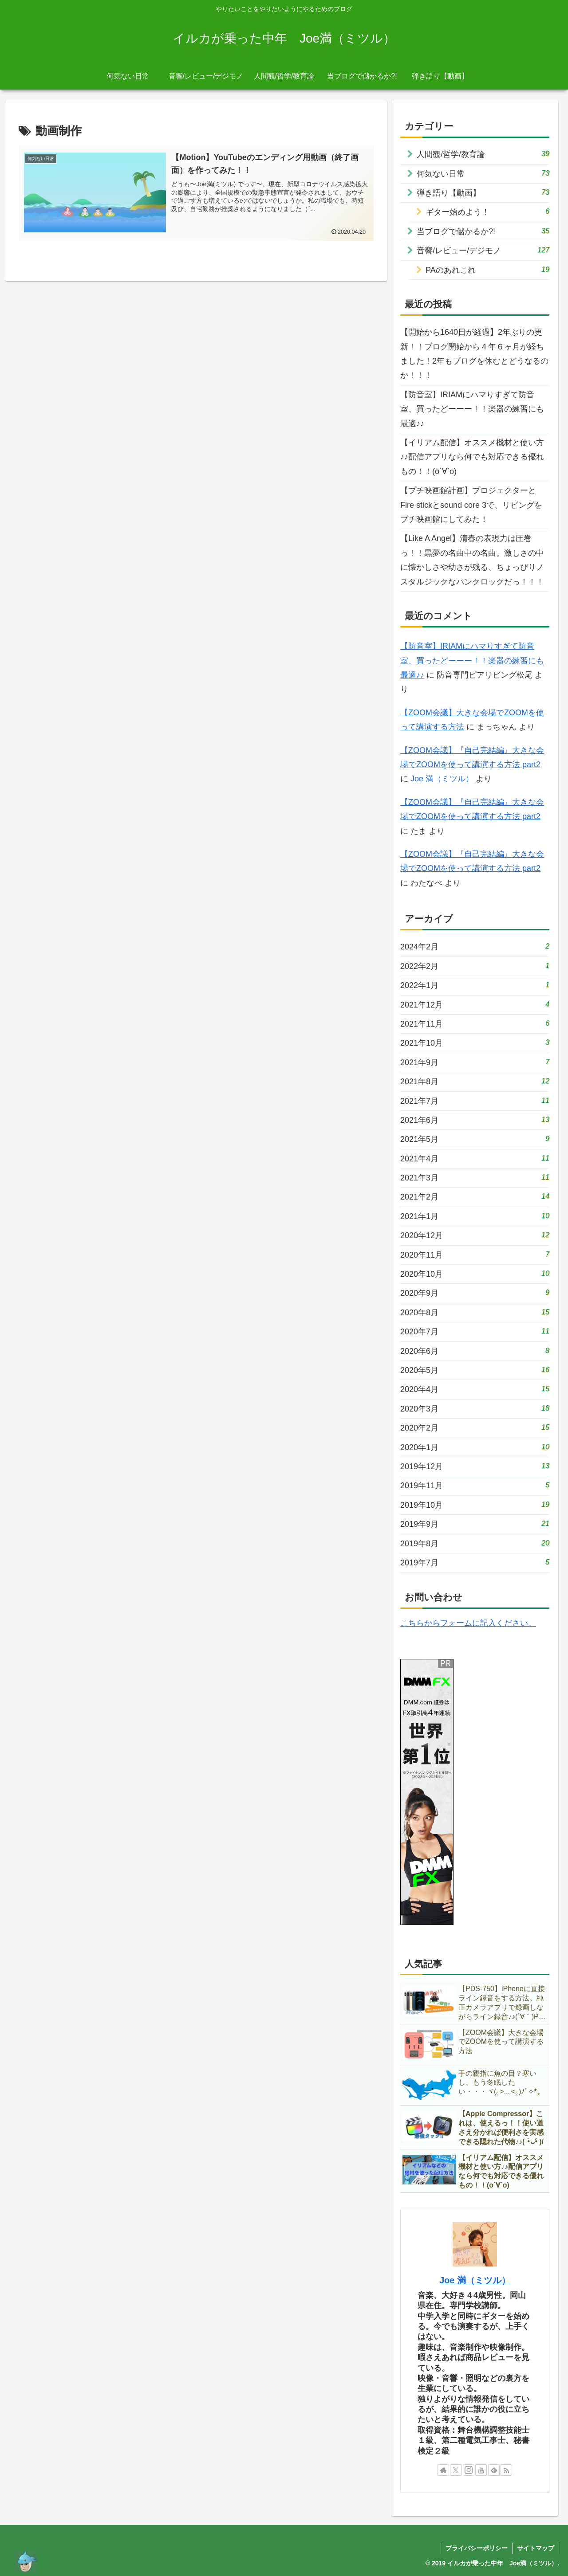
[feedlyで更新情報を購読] (494, 2470)
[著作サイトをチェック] (443, 2470)
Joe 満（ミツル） (441, 778)
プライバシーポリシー (477, 2548)
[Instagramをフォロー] (468, 2470)
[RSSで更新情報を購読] (506, 2470)
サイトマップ (535, 2548)
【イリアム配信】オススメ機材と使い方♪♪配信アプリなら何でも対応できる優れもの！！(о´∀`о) (472, 457)
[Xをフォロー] (456, 2470)
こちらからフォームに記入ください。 (468, 1623)
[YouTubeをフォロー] (481, 2470)
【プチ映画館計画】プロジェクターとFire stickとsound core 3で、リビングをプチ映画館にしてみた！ (471, 505)
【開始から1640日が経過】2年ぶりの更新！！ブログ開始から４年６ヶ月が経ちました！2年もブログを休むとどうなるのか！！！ (474, 354)
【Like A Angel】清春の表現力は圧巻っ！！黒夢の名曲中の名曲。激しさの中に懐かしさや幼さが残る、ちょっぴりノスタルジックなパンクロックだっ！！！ (472, 560)
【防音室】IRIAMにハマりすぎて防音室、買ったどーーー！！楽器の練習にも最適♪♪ (472, 409)
